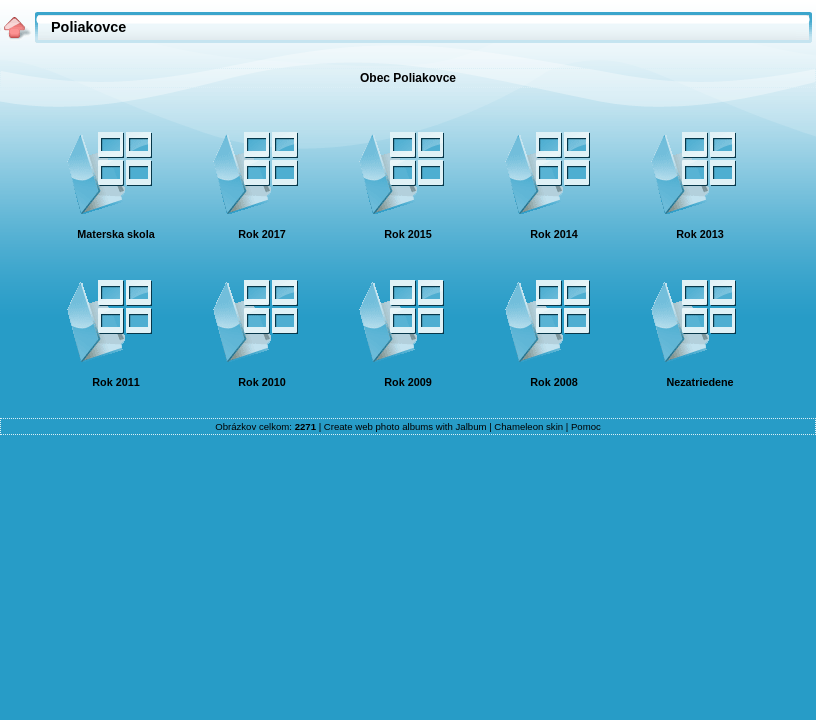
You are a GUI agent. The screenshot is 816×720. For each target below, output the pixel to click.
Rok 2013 (699, 234)
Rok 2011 (115, 382)
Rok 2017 (261, 234)
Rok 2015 (407, 234)
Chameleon (518, 426)
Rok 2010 (261, 382)
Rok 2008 (553, 382)
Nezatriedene (699, 382)
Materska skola (115, 234)
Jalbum (471, 426)
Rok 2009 (407, 382)
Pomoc (586, 426)
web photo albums (394, 426)
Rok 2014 (553, 234)
